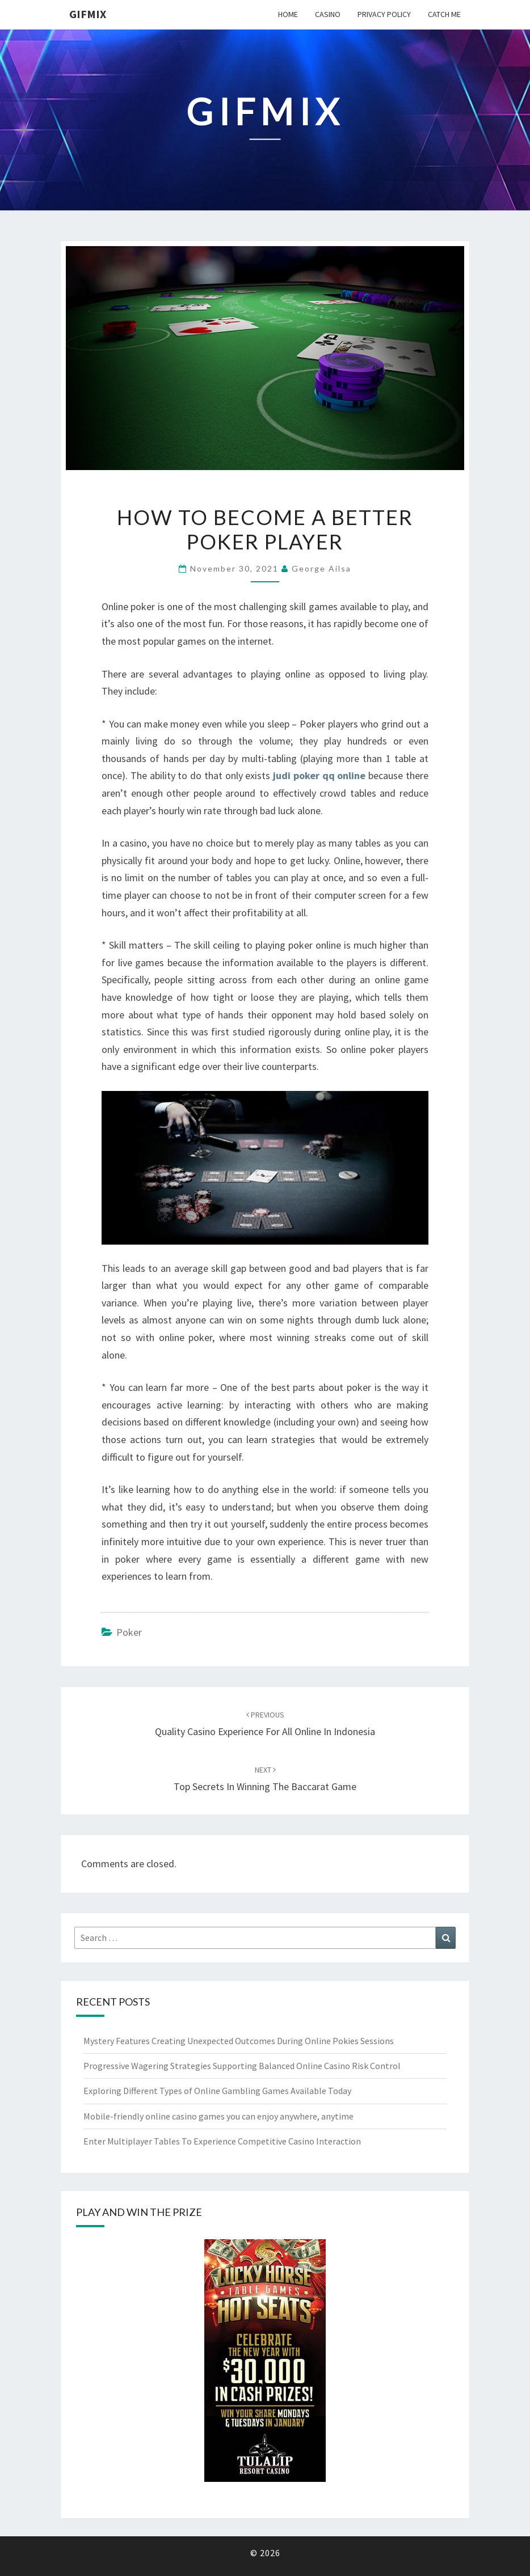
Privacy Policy (384, 14)
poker (129, 1632)
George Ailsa (321, 568)
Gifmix (87, 14)
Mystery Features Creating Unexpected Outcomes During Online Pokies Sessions (238, 2040)
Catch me (444, 14)
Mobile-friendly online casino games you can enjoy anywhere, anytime (218, 2116)
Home (288, 14)
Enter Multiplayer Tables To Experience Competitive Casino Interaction (222, 2141)
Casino (327, 14)
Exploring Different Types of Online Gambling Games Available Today (217, 2090)
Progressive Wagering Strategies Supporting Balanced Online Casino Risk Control (242, 2065)
